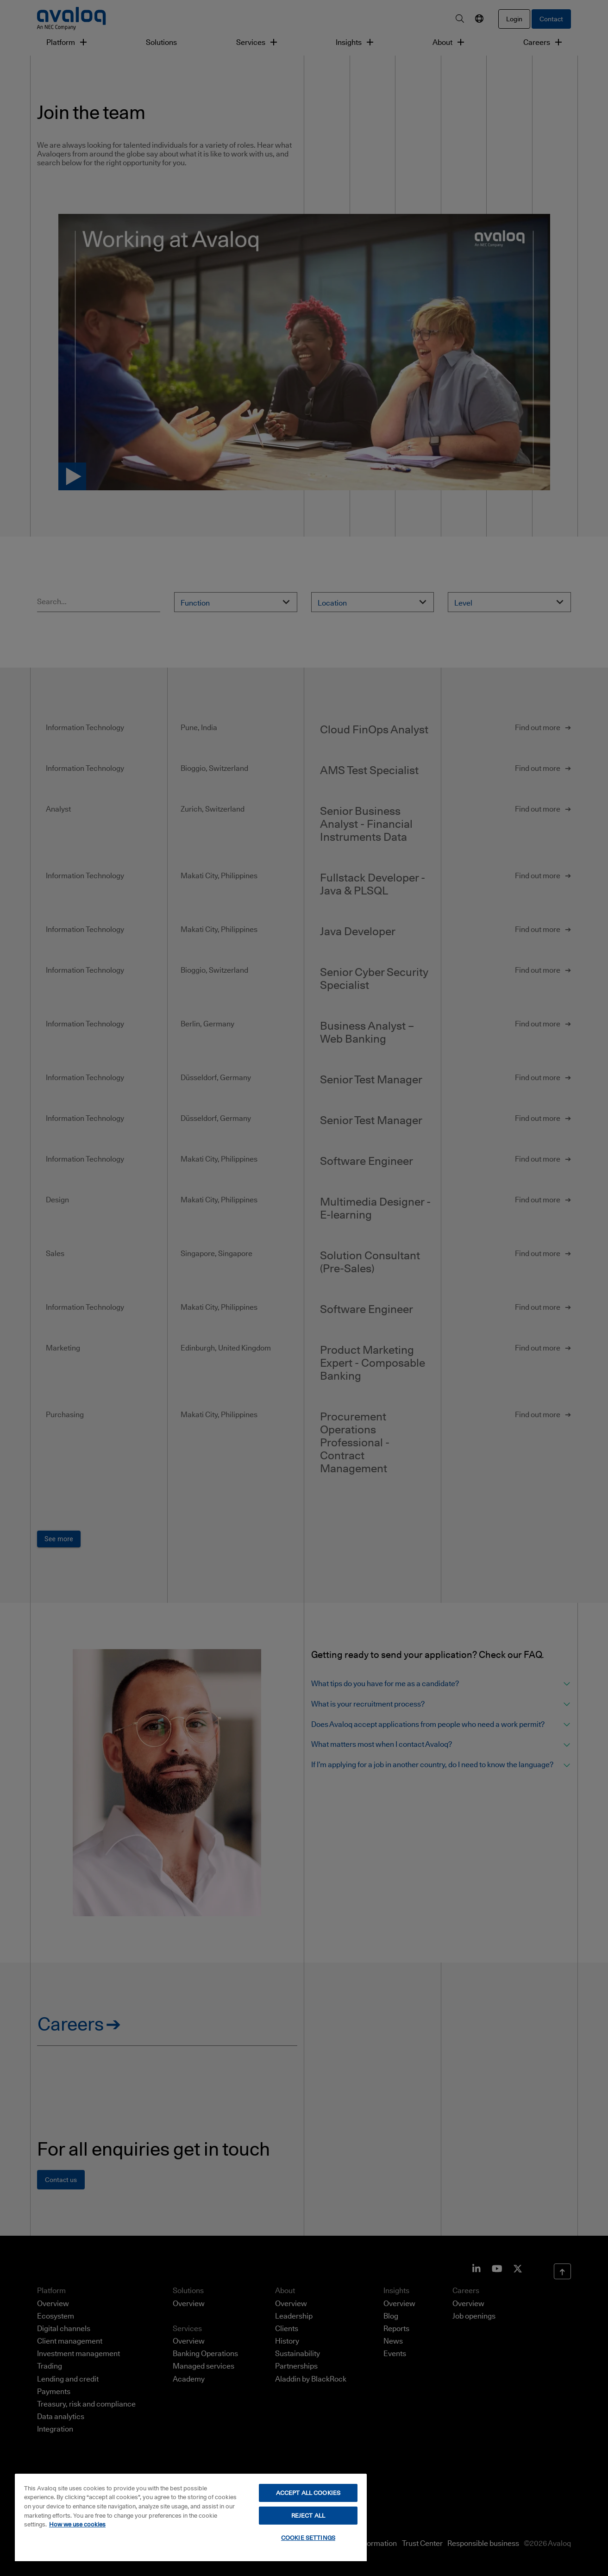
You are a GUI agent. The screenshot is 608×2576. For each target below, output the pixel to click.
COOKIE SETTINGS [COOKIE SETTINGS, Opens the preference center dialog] (308, 2537)
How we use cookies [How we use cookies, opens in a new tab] (77, 2524)
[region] (191, 2517)
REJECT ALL (308, 2515)
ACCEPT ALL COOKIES (308, 2492)
